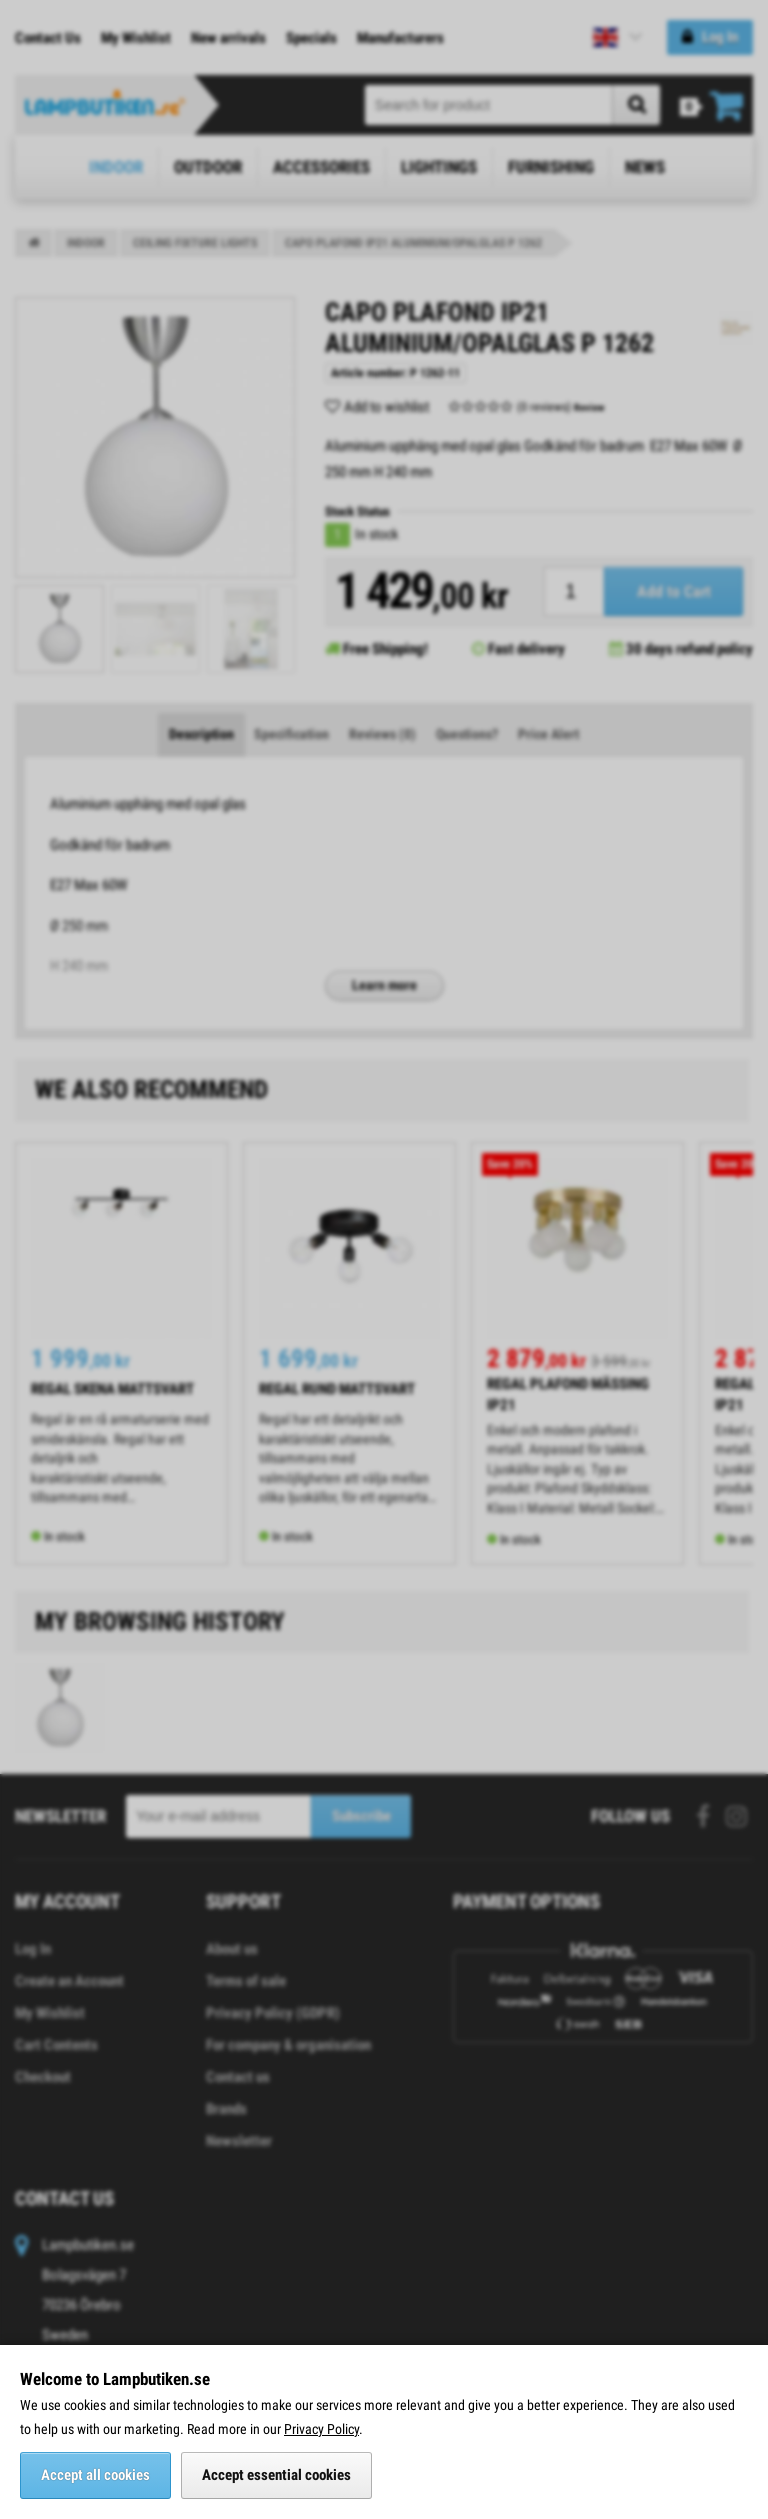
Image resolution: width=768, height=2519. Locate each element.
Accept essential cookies (276, 2475)
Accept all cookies (95, 2475)
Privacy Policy (321, 2429)
